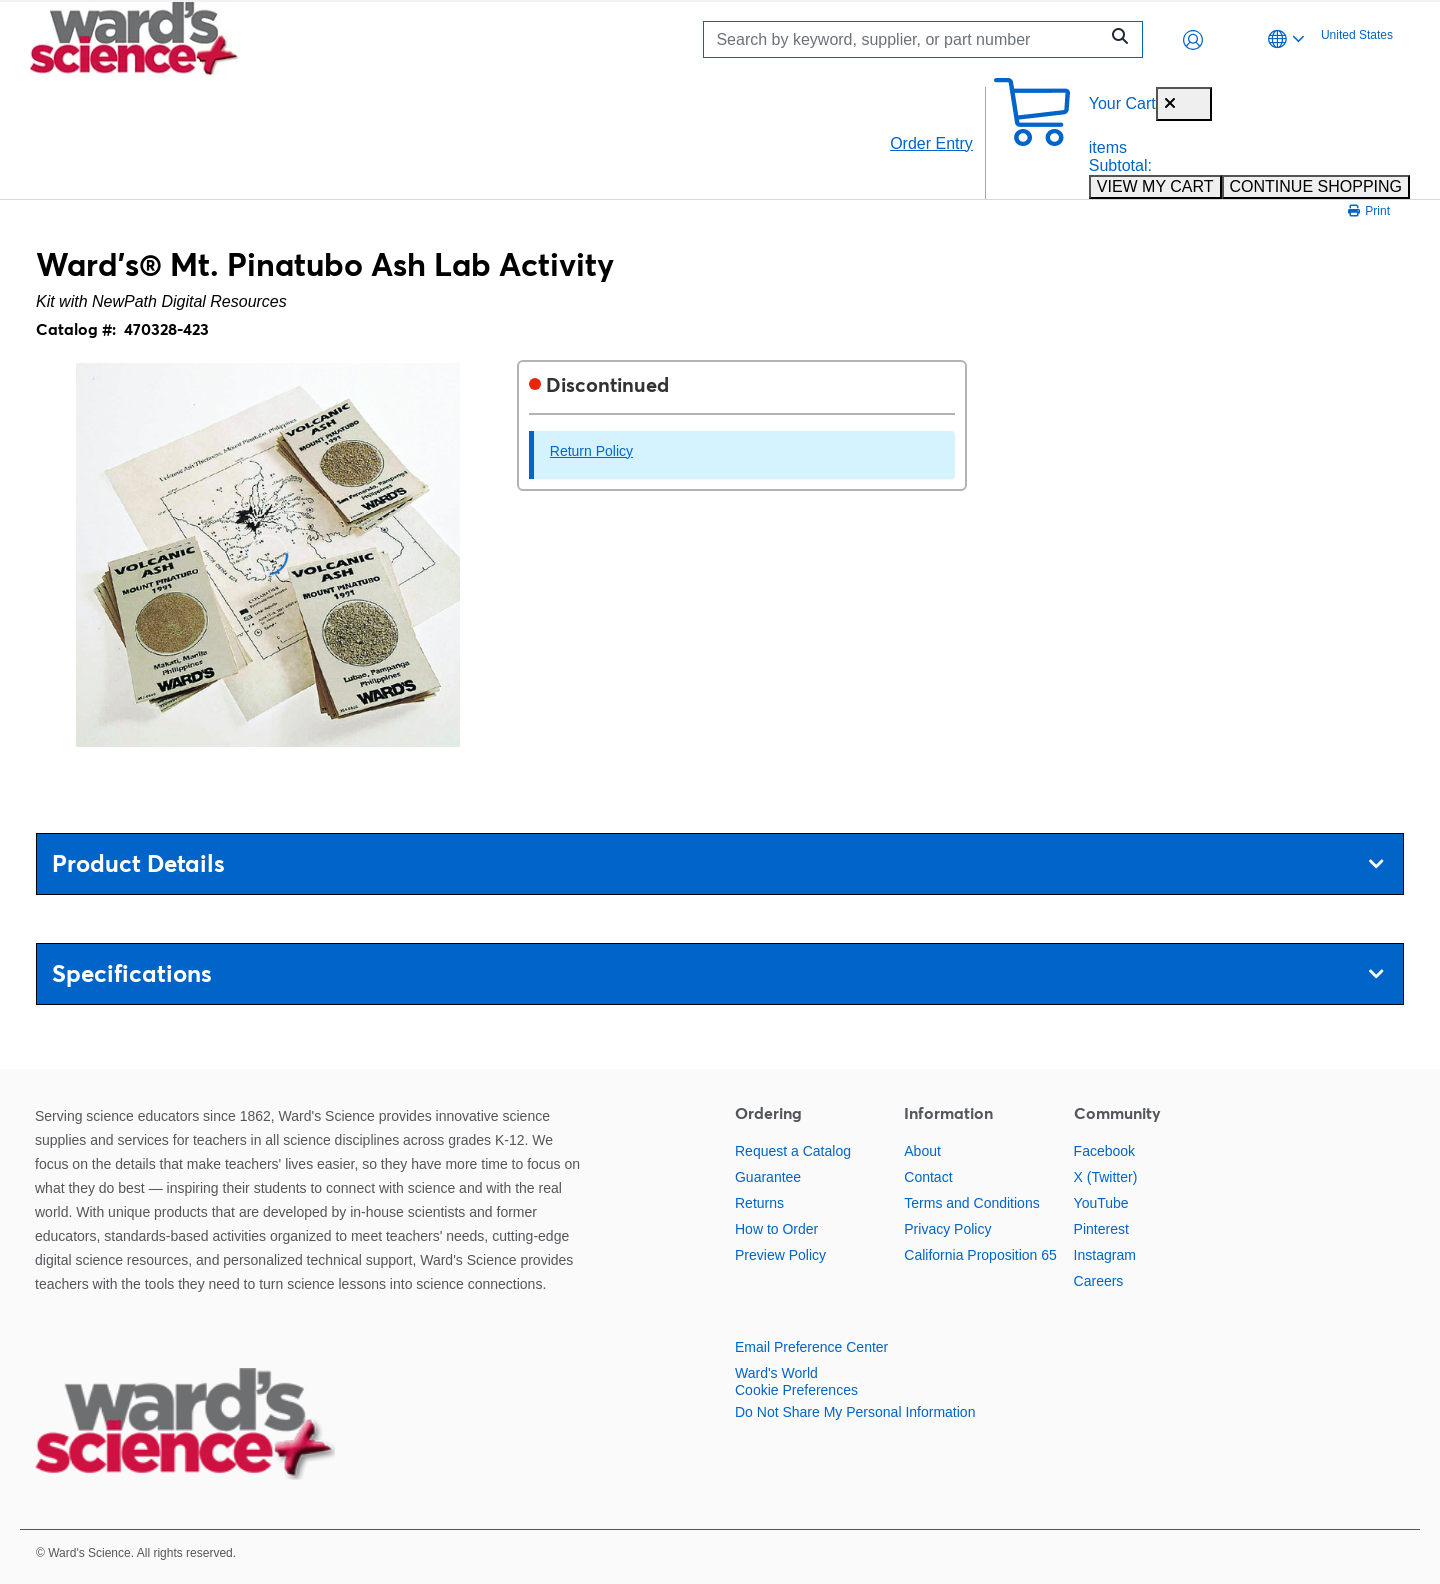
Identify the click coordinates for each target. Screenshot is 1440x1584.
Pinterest (1101, 1229)
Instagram (1105, 1255)
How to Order (776, 1229)
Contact (928, 1177)
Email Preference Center (811, 1347)
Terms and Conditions (971, 1203)
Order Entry (931, 143)
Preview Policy (780, 1255)
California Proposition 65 (980, 1255)
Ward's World (776, 1373)
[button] (1193, 40)
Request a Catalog (793, 1151)
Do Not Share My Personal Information (855, 1412)
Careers (1099, 1281)
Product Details (717, 863)
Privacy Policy (947, 1229)
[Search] (906, 39)
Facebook (1104, 1151)
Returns (759, 1203)
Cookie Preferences (796, 1390)
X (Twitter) (1106, 1177)
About (922, 1151)
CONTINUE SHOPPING (1316, 186)
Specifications (717, 973)
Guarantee (768, 1177)
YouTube (1101, 1203)
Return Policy (591, 451)
